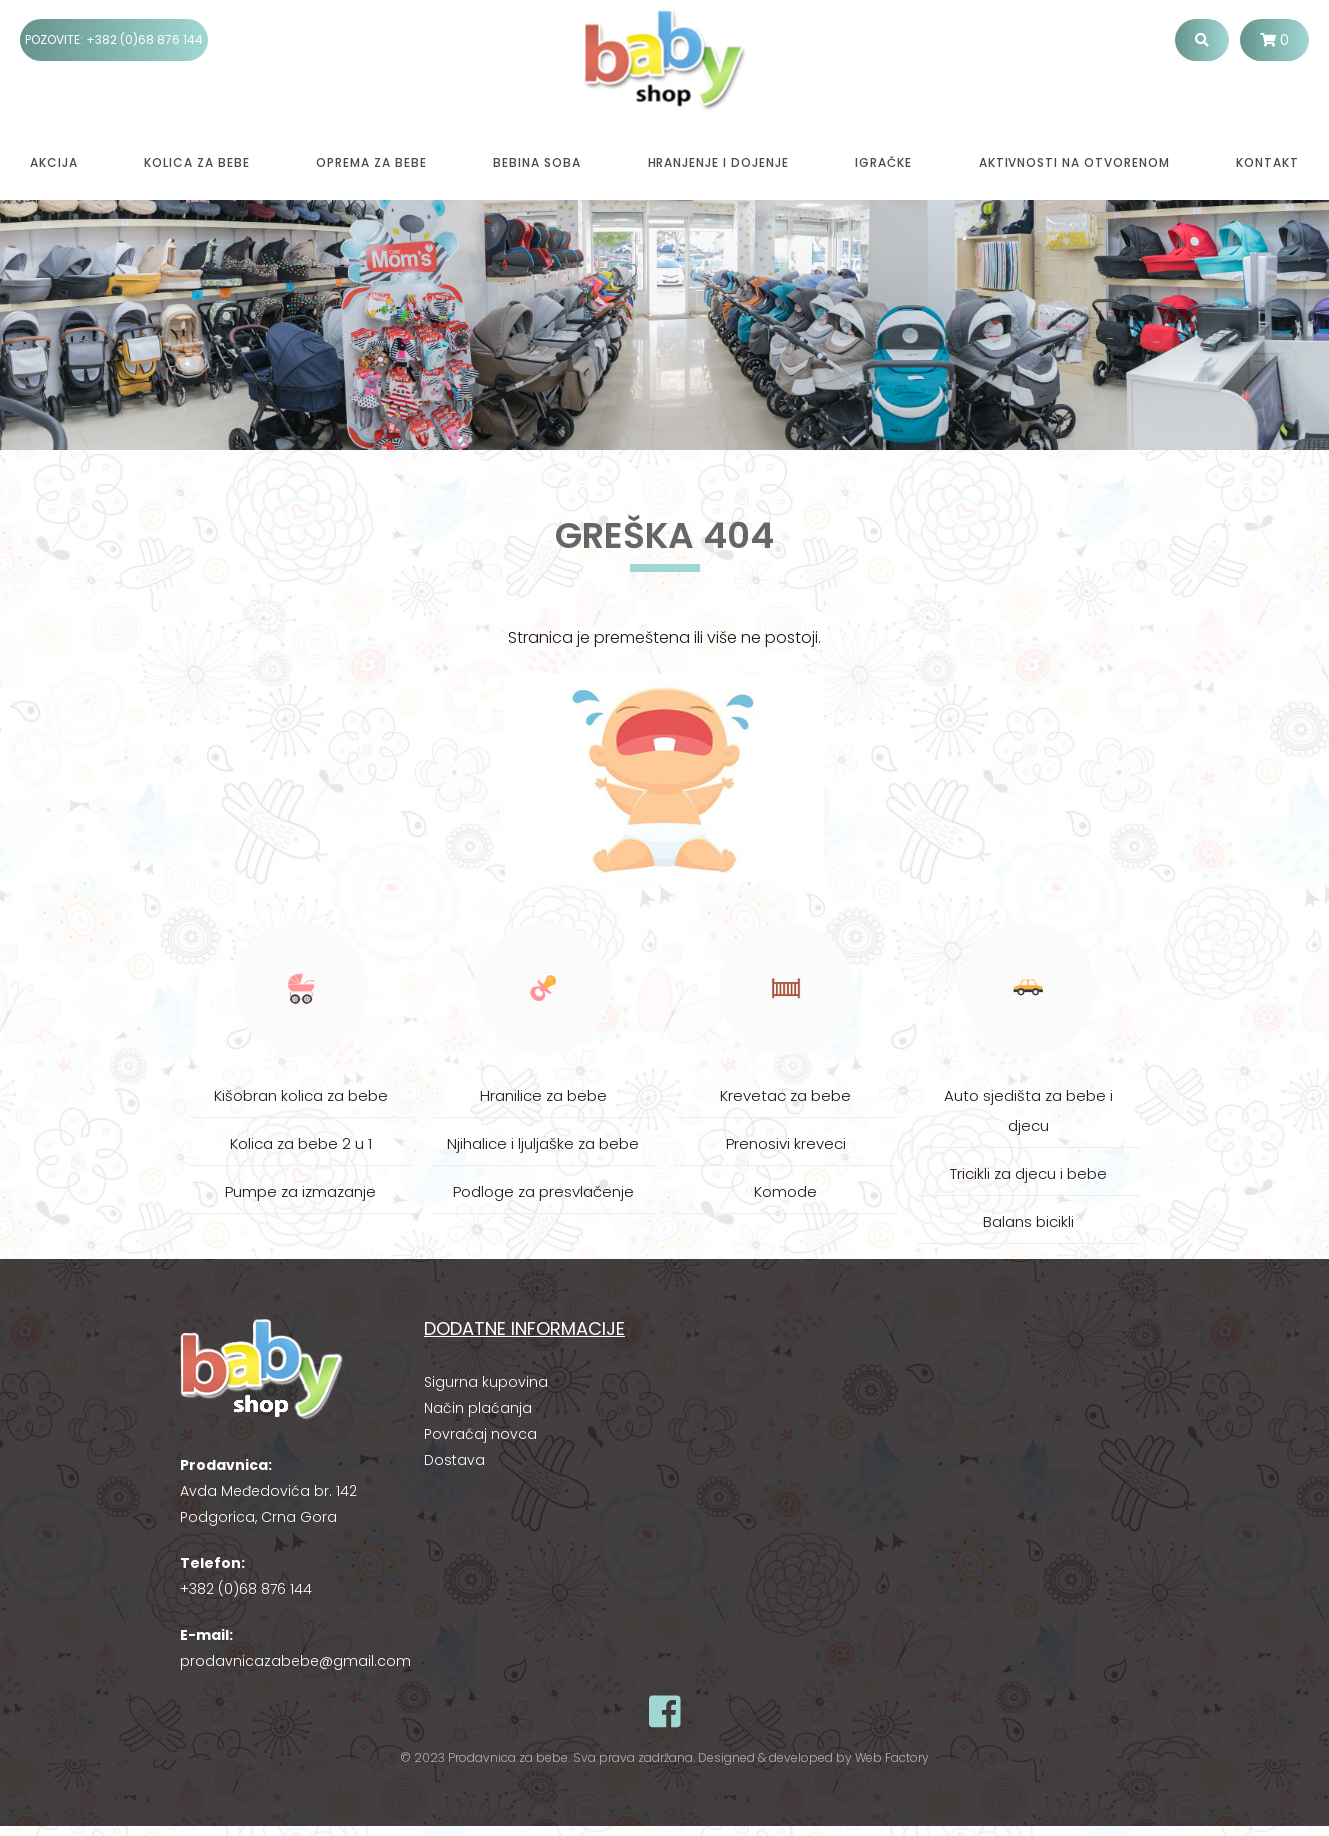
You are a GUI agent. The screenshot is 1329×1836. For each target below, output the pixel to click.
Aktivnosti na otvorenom (1074, 162)
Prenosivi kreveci (786, 1143)
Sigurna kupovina (486, 1382)
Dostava (454, 1460)
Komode (785, 1191)
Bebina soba (537, 162)
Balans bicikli (1028, 1221)
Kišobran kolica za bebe (301, 1095)
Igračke (883, 162)
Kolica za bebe (196, 162)
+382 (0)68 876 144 (144, 39)
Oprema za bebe (371, 162)
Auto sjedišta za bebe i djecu (1028, 1110)
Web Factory (892, 1757)
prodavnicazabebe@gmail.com (295, 1661)
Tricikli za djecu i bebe (1028, 1173)
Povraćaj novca (480, 1434)
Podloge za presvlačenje (543, 1191)
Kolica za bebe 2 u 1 (301, 1143)
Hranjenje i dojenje (718, 162)
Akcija (54, 162)
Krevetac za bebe (785, 1095)
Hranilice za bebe (543, 1095)
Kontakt (1267, 162)
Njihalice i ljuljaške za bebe (543, 1143)
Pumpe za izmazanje (300, 1191)
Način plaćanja (478, 1408)
